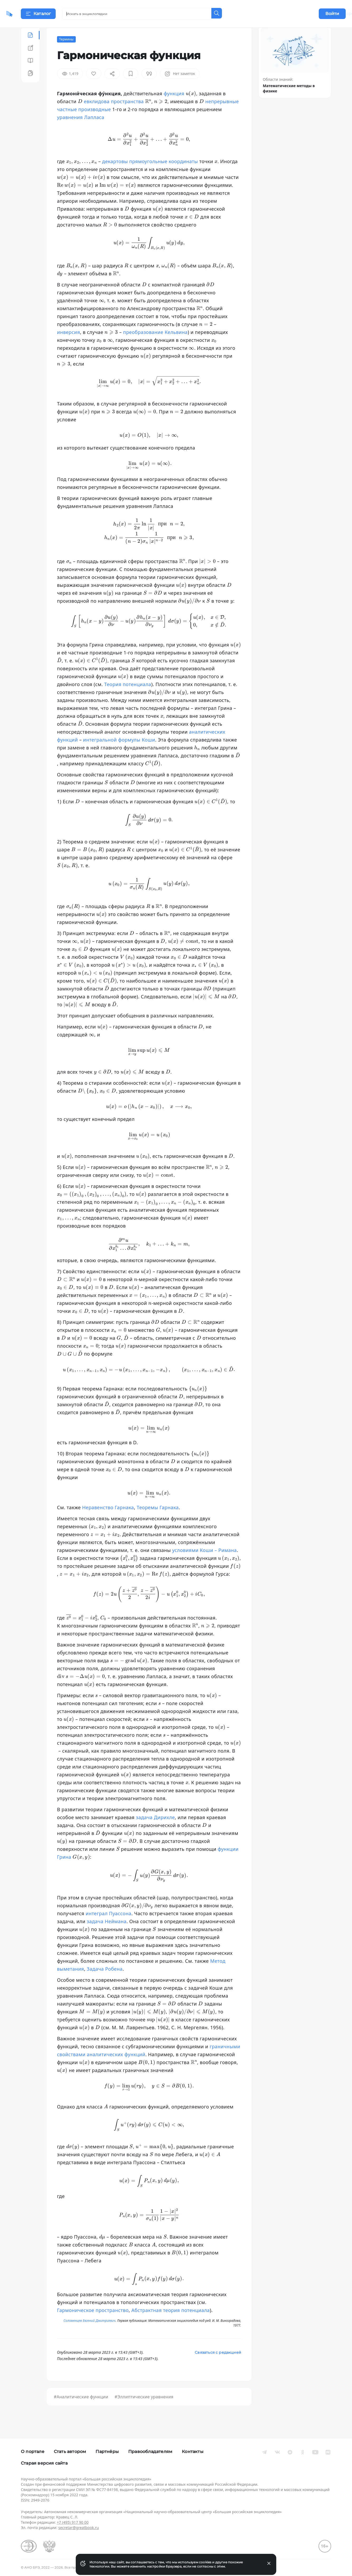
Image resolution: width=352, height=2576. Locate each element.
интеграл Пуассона (108, 1926)
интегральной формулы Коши (119, 753)
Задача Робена (105, 1982)
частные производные (84, 122)
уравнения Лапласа (80, 130)
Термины (66, 52)
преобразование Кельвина (155, 345)
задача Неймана (107, 1934)
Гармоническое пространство (93, 2323)
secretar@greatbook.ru (78, 2527)
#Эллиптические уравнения (144, 2410)
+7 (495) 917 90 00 (72, 2522)
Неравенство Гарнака (108, 1520)
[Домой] (25, 13)
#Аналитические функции (81, 2410)
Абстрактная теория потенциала (170, 2323)
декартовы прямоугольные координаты (150, 174)
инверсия (68, 345)
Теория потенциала (127, 697)
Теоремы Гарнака (158, 1520)
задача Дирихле (155, 1830)
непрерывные (222, 114)
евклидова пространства (114, 114)
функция (174, 106)
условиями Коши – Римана (204, 1563)
